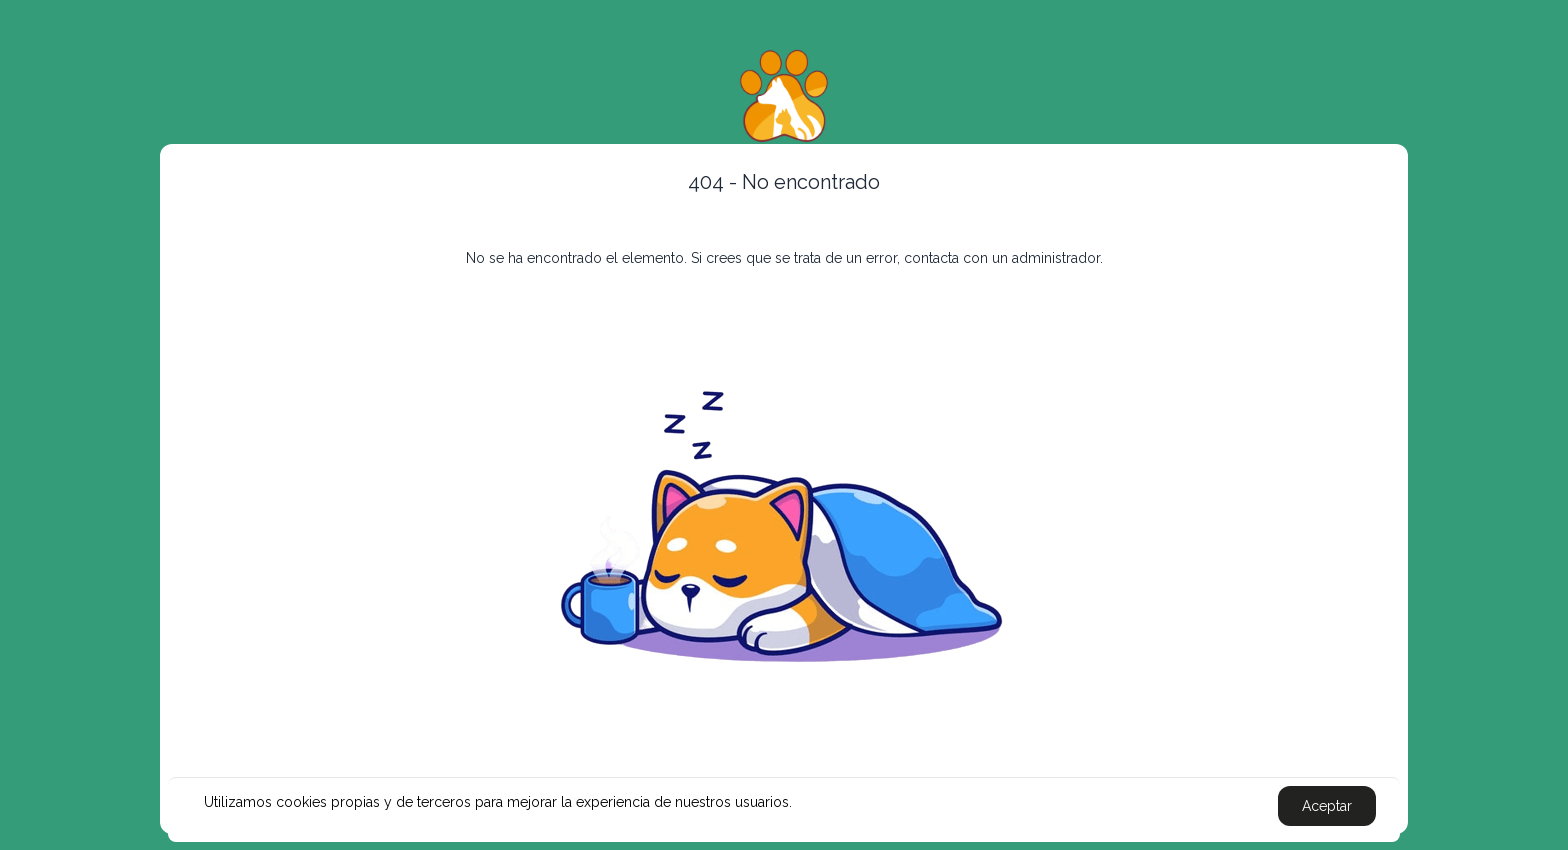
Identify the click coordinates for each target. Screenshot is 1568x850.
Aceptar (1327, 806)
